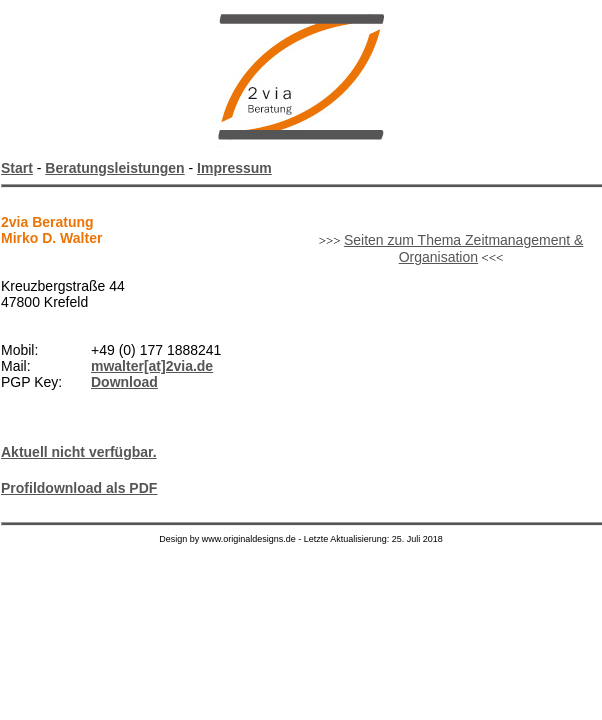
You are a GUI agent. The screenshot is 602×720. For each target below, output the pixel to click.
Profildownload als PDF (79, 488)
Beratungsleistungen (114, 168)
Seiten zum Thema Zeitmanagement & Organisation (463, 248)
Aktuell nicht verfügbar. (79, 452)
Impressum (234, 168)
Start (17, 168)
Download (124, 382)
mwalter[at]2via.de (152, 366)
